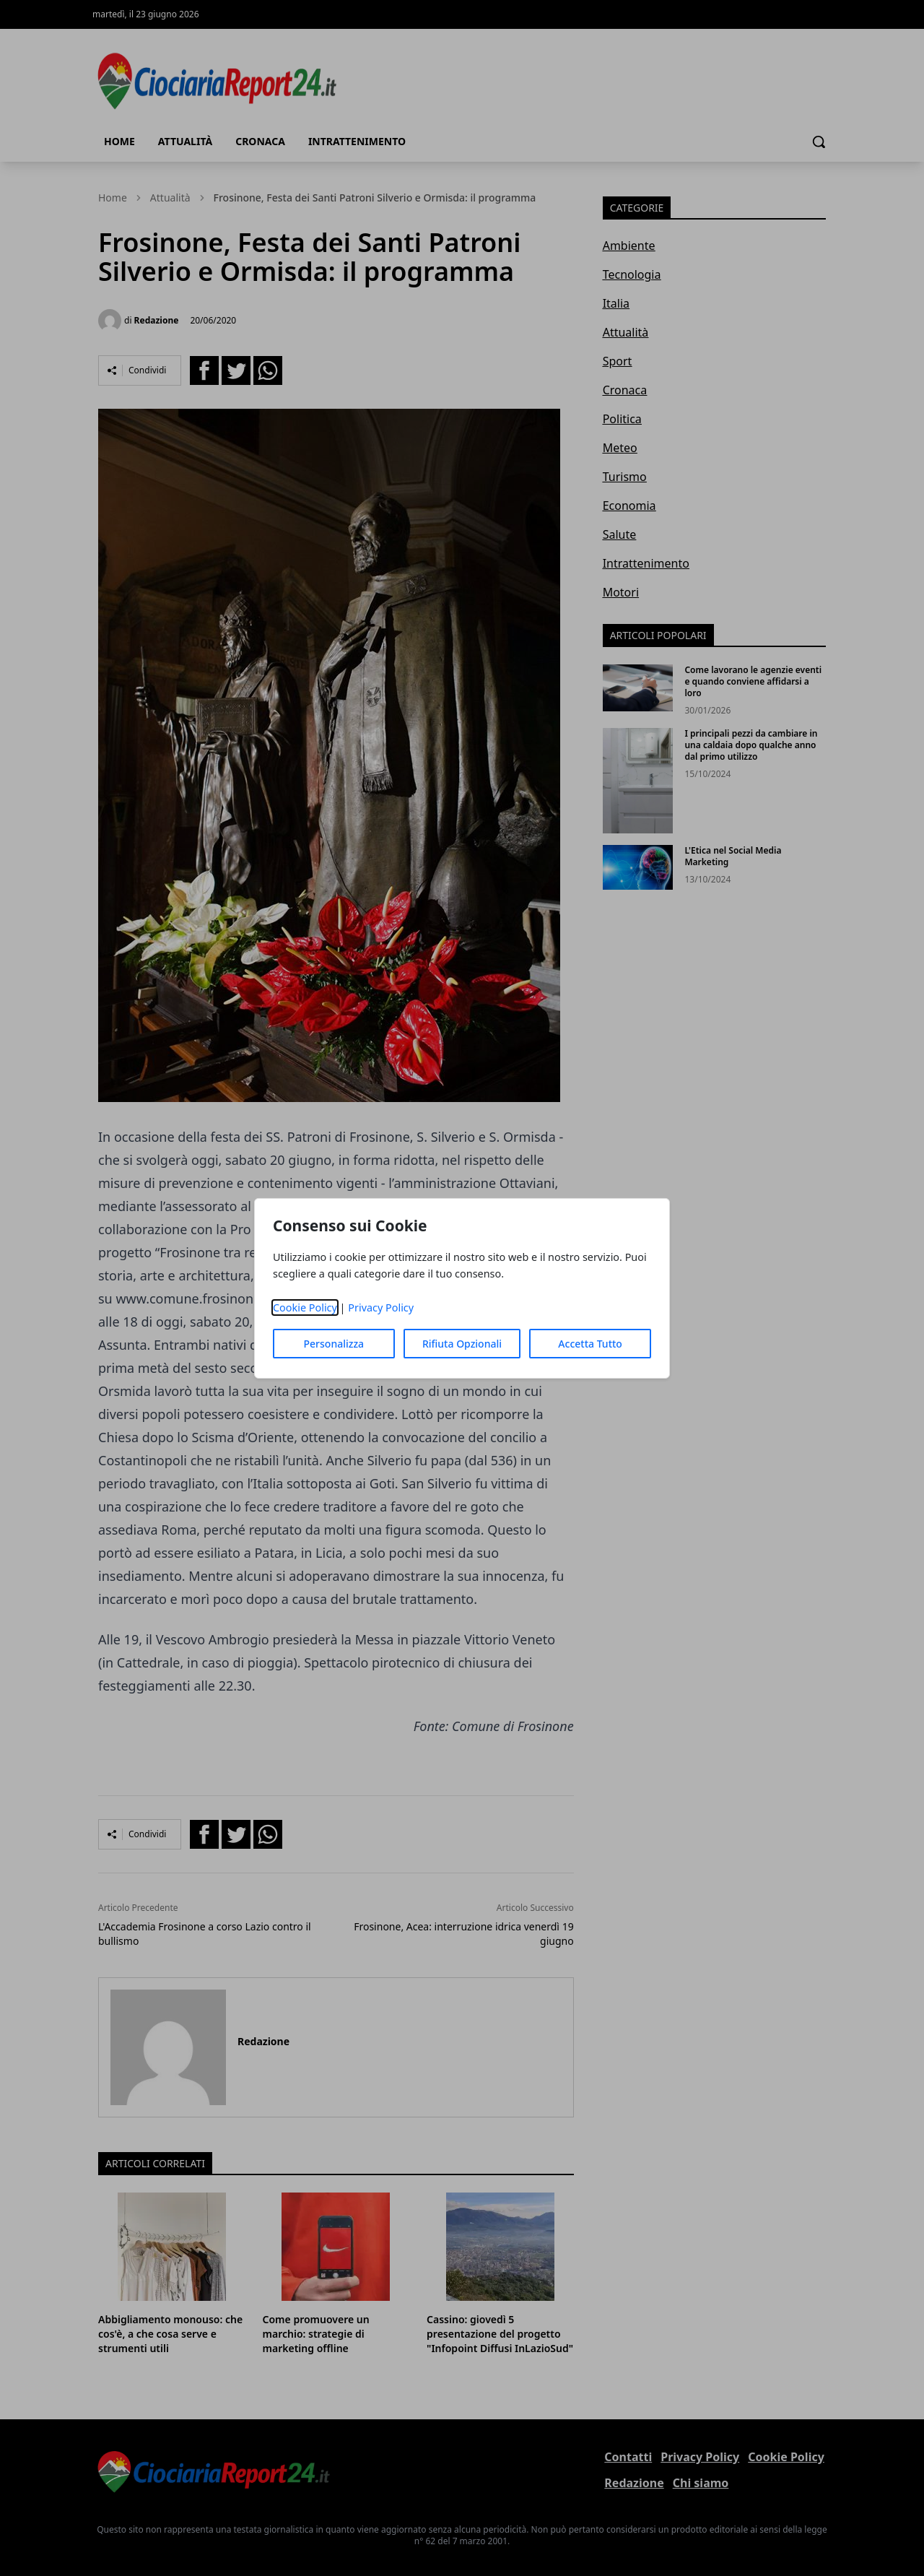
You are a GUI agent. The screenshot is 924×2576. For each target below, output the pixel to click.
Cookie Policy (305, 1307)
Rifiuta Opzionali (462, 1343)
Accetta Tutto (590, 1343)
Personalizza (334, 1343)
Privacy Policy (381, 1307)
